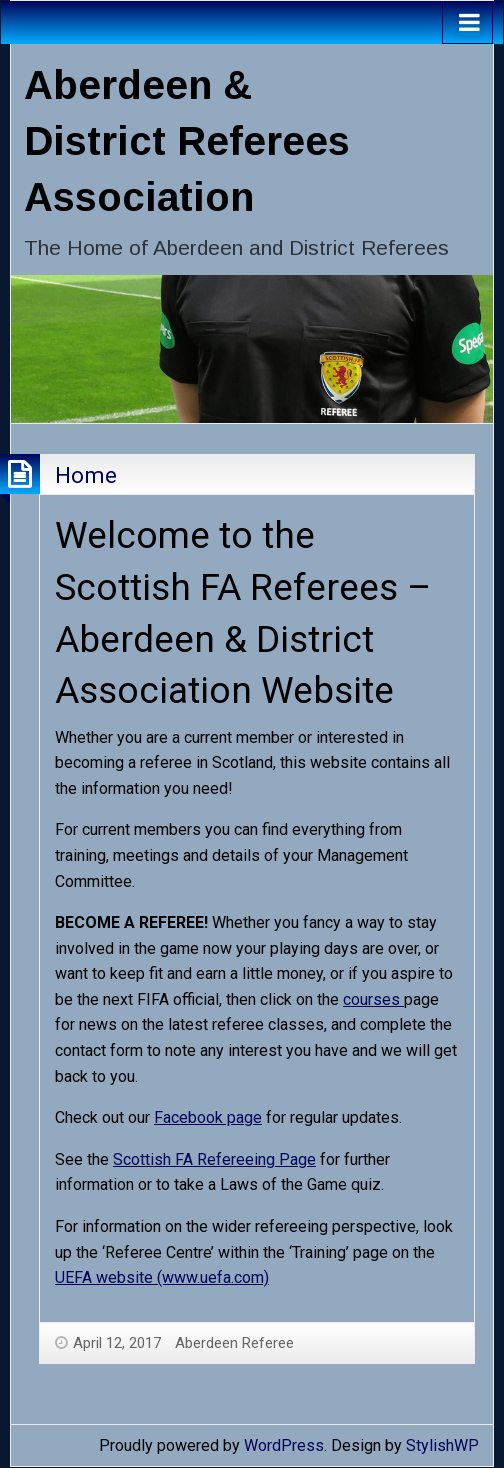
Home (86, 475)
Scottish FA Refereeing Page (214, 1159)
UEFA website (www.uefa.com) (162, 1277)
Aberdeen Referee (234, 1343)
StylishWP (442, 1445)
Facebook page (208, 1117)
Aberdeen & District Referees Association (187, 141)
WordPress (284, 1445)
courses (373, 999)
